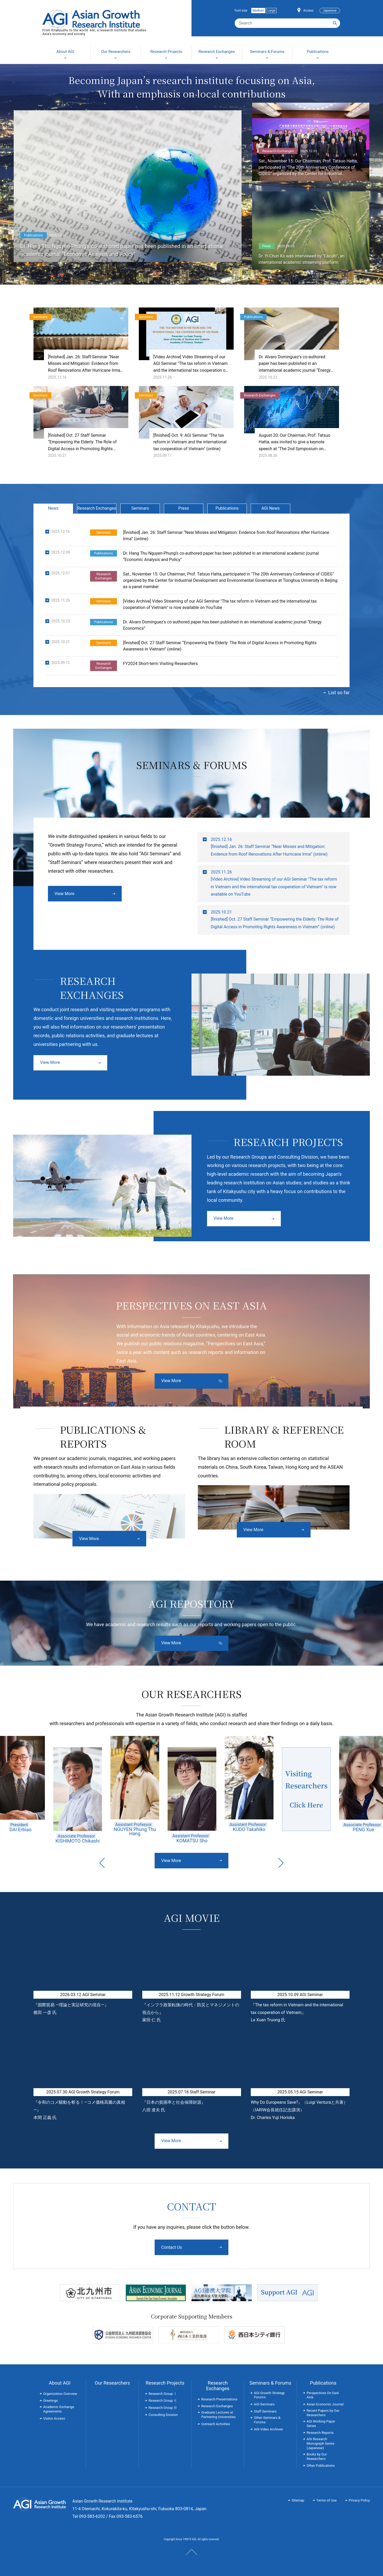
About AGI (59, 2383)
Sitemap (298, 2500)
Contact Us (171, 2247)
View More (64, 893)
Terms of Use (326, 2500)
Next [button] (281, 1863)
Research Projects (165, 2383)
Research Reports (320, 2433)
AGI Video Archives (268, 2429)
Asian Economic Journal (325, 2404)
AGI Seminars (264, 2404)
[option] (78, 1789)
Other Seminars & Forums (267, 2420)
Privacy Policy (359, 2500)
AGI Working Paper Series (321, 2423)
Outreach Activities (215, 2424)
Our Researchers (112, 2383)
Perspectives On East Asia (323, 2395)
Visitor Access (54, 2418)
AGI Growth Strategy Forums (269, 2395)
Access (308, 10)
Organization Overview (60, 2394)
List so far (339, 692)
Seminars (140, 508)
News (53, 508)
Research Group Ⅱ (163, 2401)
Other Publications (321, 2466)
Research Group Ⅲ (163, 2408)
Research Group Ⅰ (163, 2394)
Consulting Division (163, 2415)
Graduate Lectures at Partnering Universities (218, 2414)
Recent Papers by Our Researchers (323, 2413)
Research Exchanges (96, 508)
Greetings (50, 2401)
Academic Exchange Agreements (58, 2409)
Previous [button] (102, 1863)
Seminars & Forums (270, 2383)
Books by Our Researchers (317, 2456)
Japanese (330, 10)
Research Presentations (219, 2399)
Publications (227, 508)
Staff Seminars (265, 2411)
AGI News (270, 508)
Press (183, 508)
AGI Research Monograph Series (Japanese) (320, 2443)
